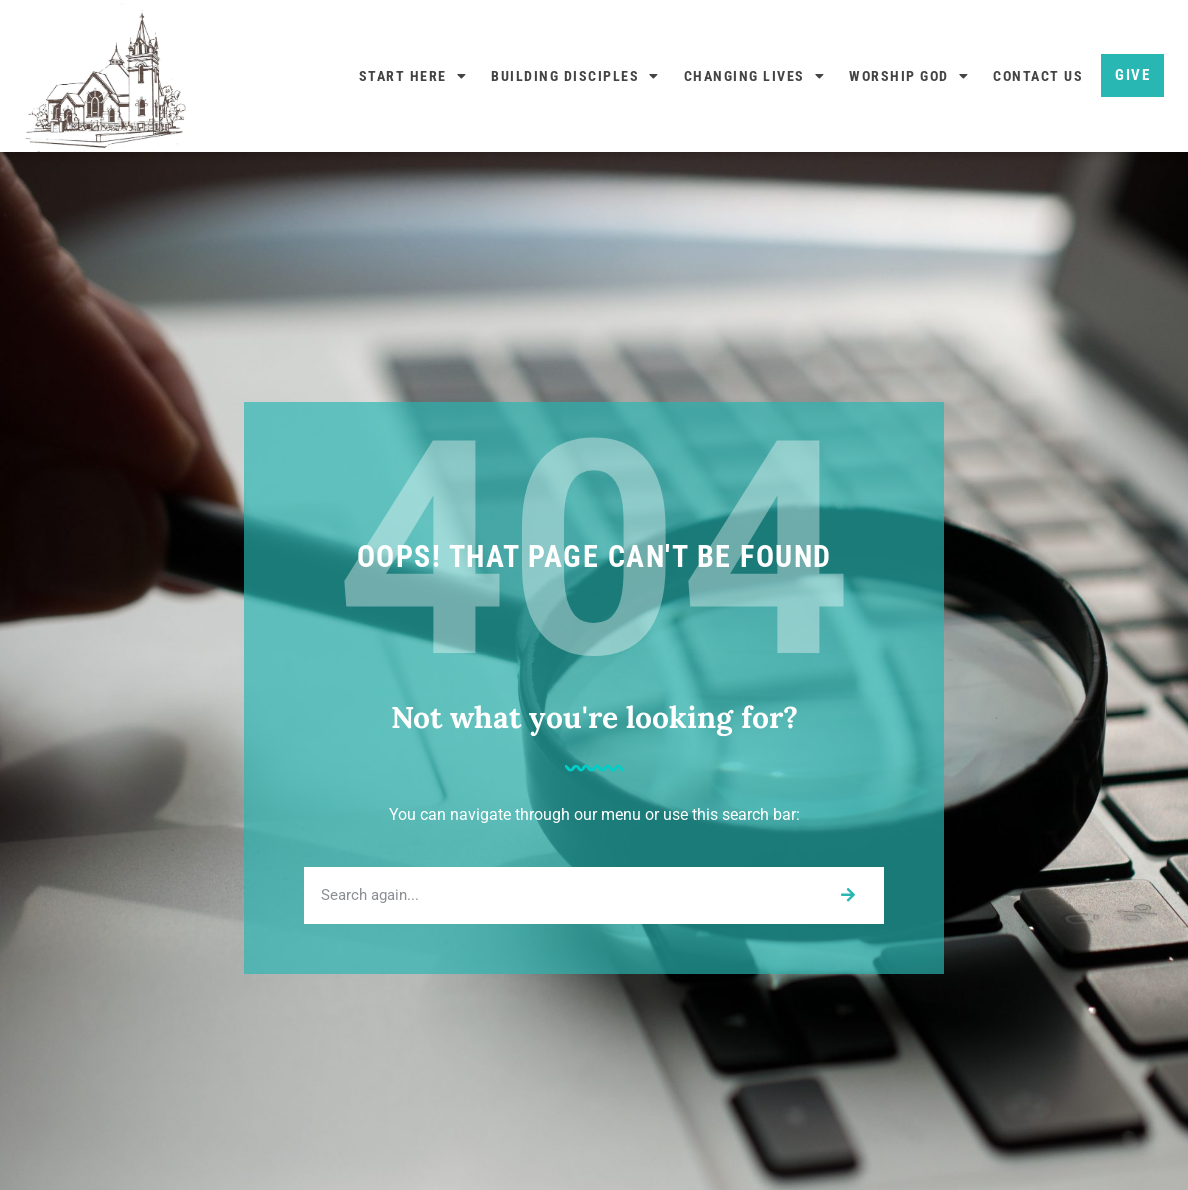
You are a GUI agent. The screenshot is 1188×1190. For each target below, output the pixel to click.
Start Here (413, 76)
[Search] (847, 895)
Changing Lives (755, 76)
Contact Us (1038, 76)
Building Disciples (575, 76)
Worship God (909, 76)
